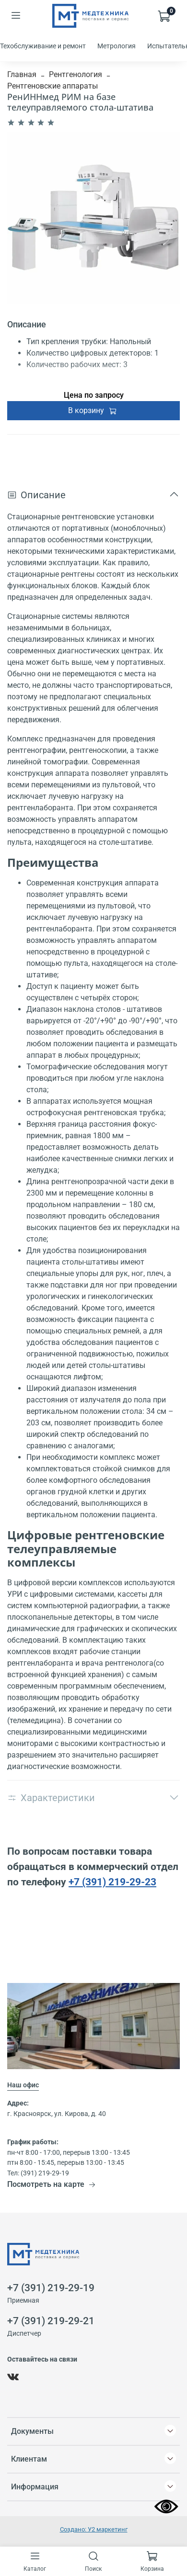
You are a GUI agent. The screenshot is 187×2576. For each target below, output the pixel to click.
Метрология (116, 46)
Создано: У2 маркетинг (94, 2529)
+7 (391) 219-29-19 (50, 2288)
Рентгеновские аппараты (52, 85)
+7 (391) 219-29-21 (50, 2321)
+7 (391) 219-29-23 (112, 1882)
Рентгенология (75, 74)
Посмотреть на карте (51, 2184)
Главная (21, 74)
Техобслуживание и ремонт (43, 46)
